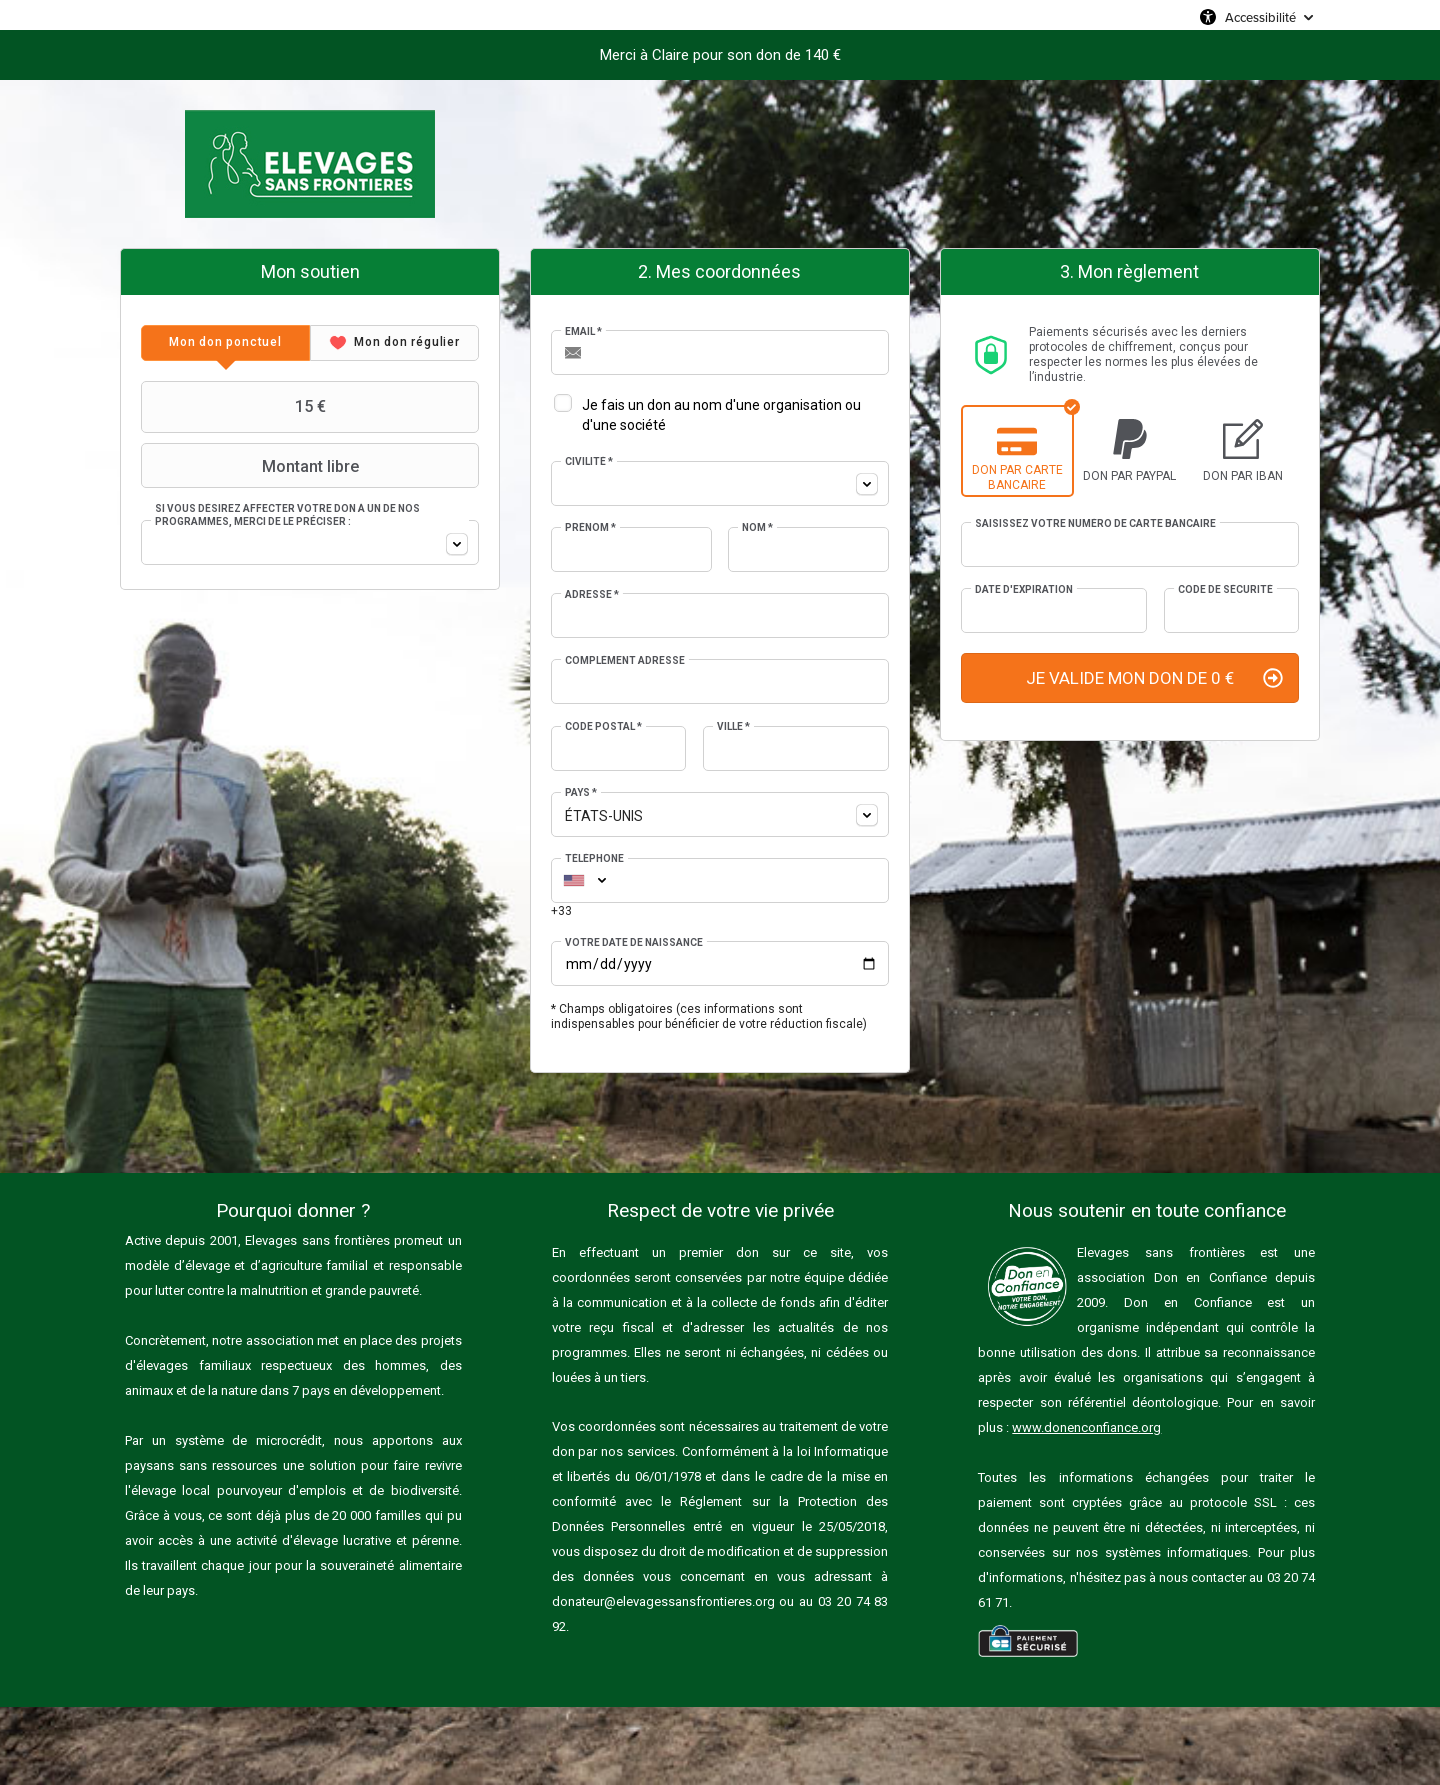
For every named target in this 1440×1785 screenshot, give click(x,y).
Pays (581, 792)
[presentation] (225, 343)
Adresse (592, 594)
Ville (733, 726)
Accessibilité (1260, 17)
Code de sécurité (1225, 589)
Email (583, 331)
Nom (757, 527)
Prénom (590, 527)
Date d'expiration (1024, 589)
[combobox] (310, 542)
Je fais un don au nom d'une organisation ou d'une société (721, 415)
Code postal (603, 726)
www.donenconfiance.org (1086, 1427)
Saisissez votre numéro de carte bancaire (1095, 523)
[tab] (225, 343)
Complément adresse (625, 660)
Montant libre (252, 466)
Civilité (589, 461)
